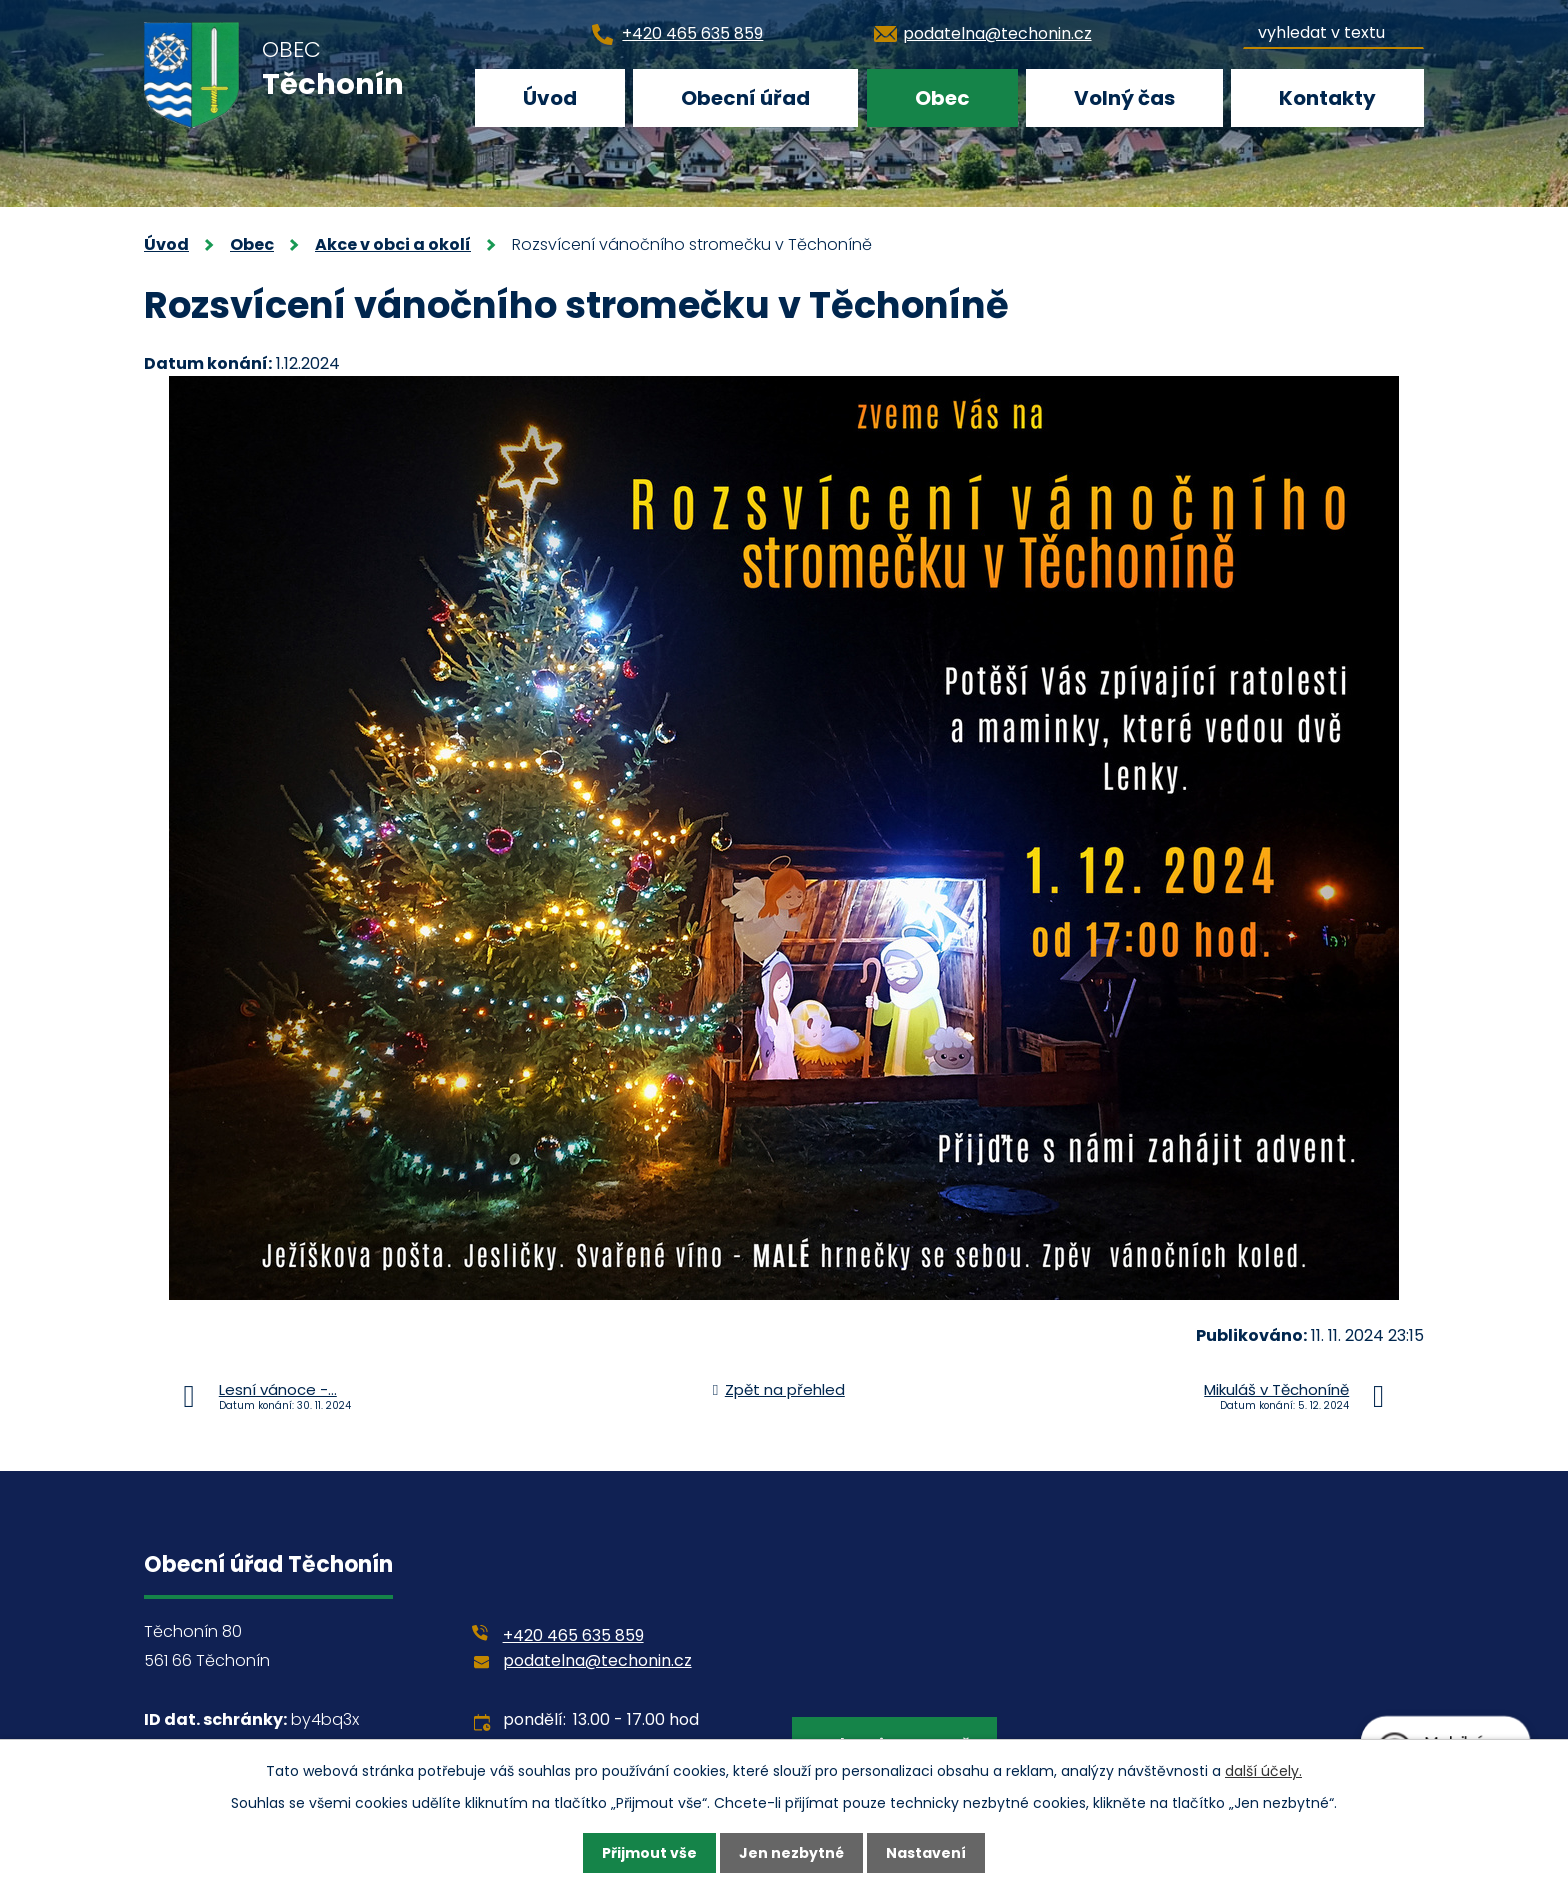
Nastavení (926, 1853)
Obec (942, 98)
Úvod (550, 98)
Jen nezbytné (791, 1853)
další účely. (1263, 1771)
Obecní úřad (745, 98)
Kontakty (1327, 98)
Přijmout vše (649, 1853)
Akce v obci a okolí (393, 244)
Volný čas (1124, 98)
